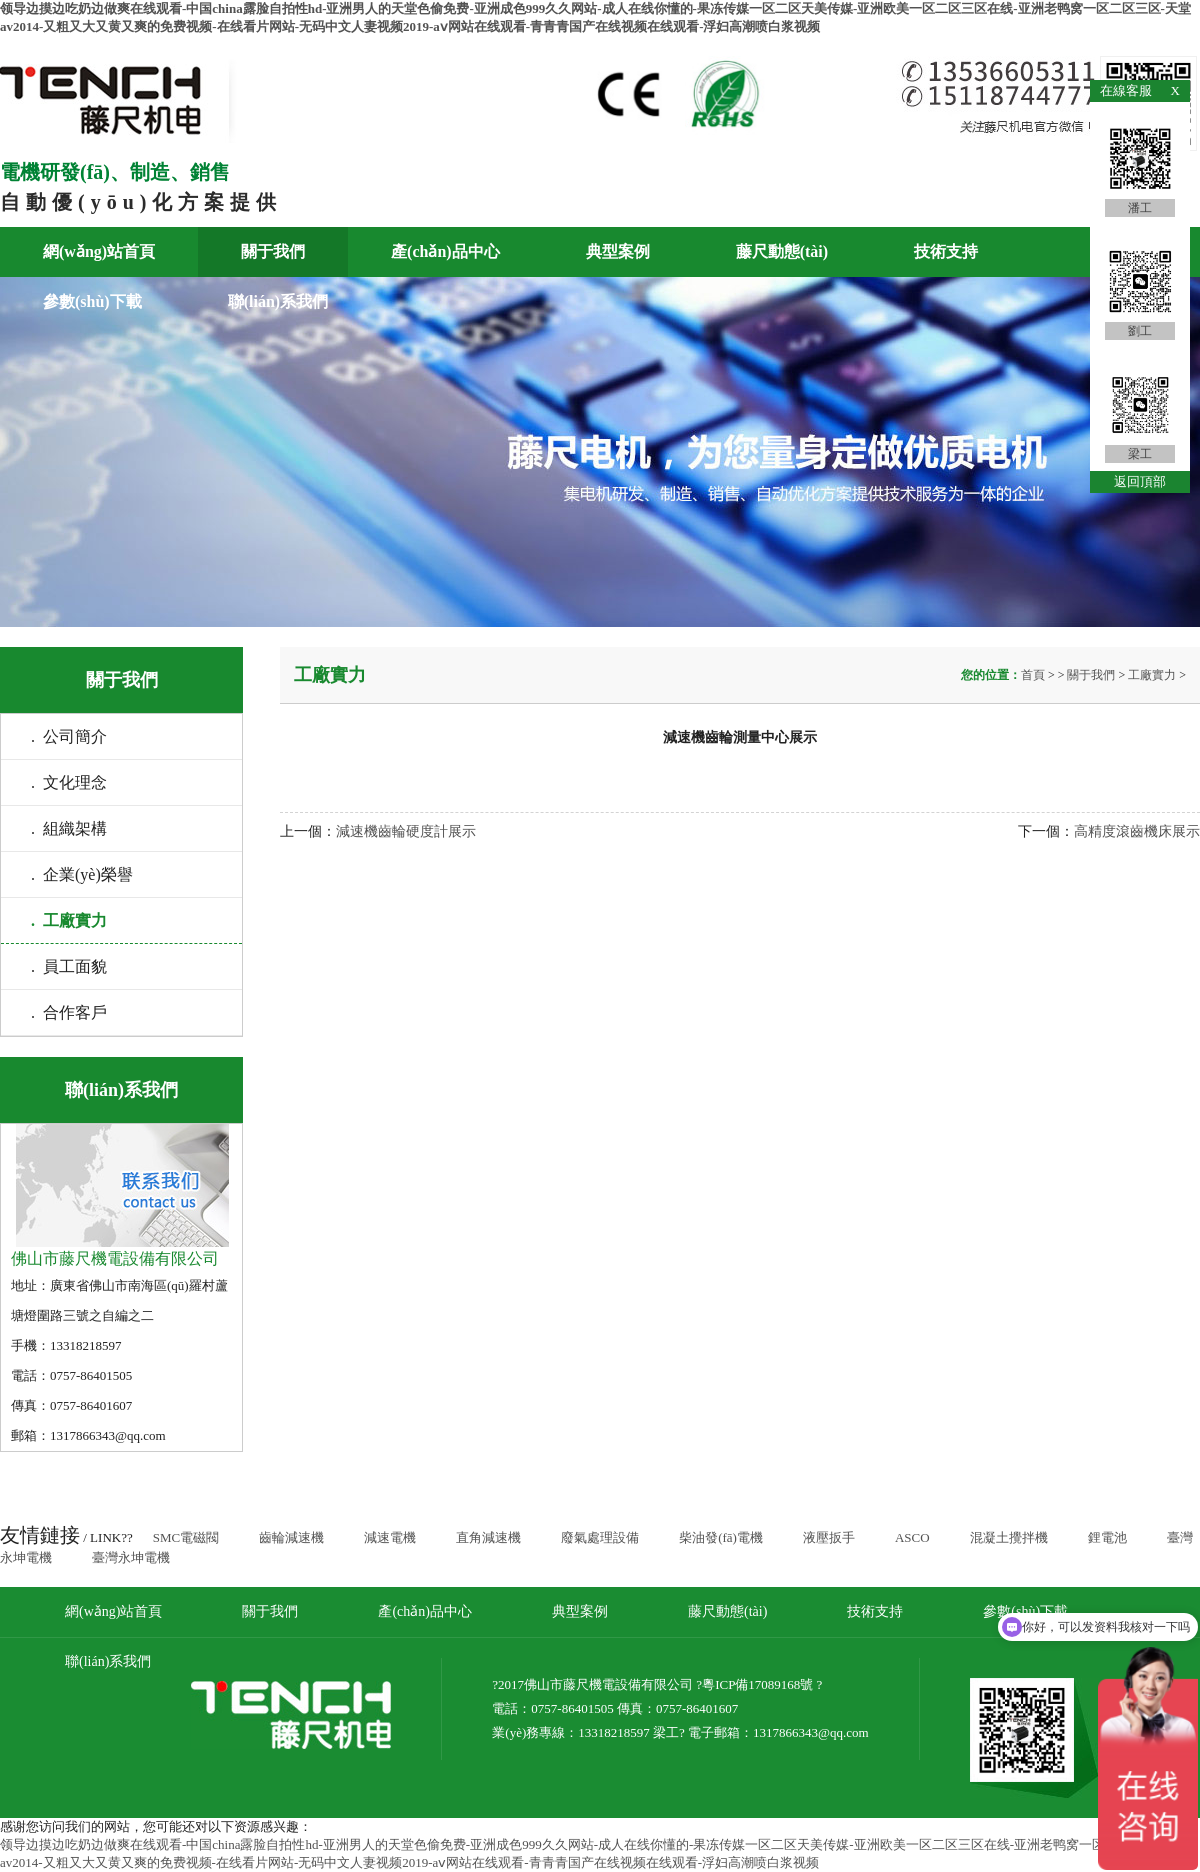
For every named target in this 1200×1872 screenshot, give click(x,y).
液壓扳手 (829, 1537)
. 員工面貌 (69, 966)
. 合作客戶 (69, 1012)
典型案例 (618, 251)
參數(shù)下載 (92, 301)
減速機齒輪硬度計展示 (406, 831)
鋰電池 (1107, 1537)
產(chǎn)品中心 (445, 251)
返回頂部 (1140, 481)
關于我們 (273, 251)
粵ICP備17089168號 (757, 1684)
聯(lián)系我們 (278, 301)
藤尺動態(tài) (782, 251)
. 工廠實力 (69, 920)
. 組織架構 (69, 828)
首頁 (1034, 675)
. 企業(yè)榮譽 (82, 874)
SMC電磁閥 (186, 1537)
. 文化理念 (69, 782)
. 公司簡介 (69, 736)
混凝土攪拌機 (1009, 1537)
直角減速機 (488, 1537)
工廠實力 (1152, 675)
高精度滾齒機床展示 (1137, 831)
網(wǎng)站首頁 (99, 251)
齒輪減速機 (291, 1537)
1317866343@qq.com (811, 1732)
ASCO (912, 1537)
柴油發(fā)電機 (721, 1537)
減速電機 (390, 1537)
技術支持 (946, 251)
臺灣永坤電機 (131, 1557)
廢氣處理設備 (600, 1537)
